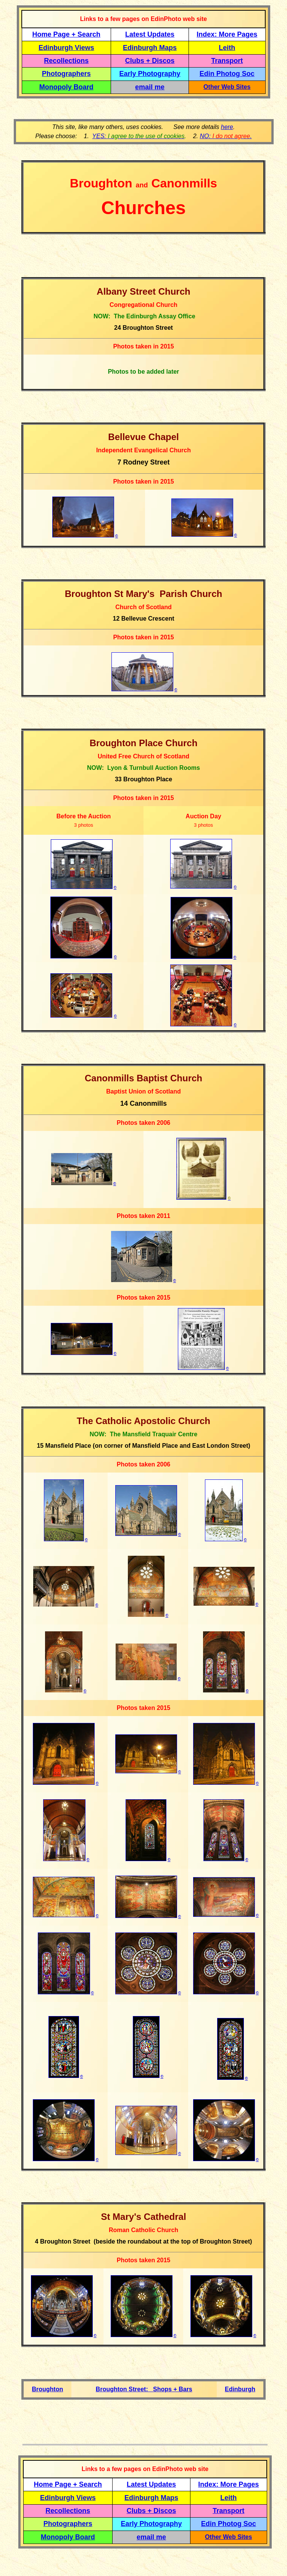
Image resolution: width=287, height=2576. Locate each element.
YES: (138, 136)
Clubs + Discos (150, 61)
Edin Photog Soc (227, 73)
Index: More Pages (227, 34)
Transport (227, 61)
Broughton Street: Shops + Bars (144, 2389)
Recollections (66, 61)
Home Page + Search (66, 34)
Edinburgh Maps (150, 48)
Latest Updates (149, 34)
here (227, 127)
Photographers (66, 73)
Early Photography (150, 73)
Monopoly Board (66, 87)
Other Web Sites (226, 87)
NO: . (226, 136)
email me (149, 87)
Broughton (47, 2389)
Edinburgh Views (66, 48)
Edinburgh (240, 2389)
